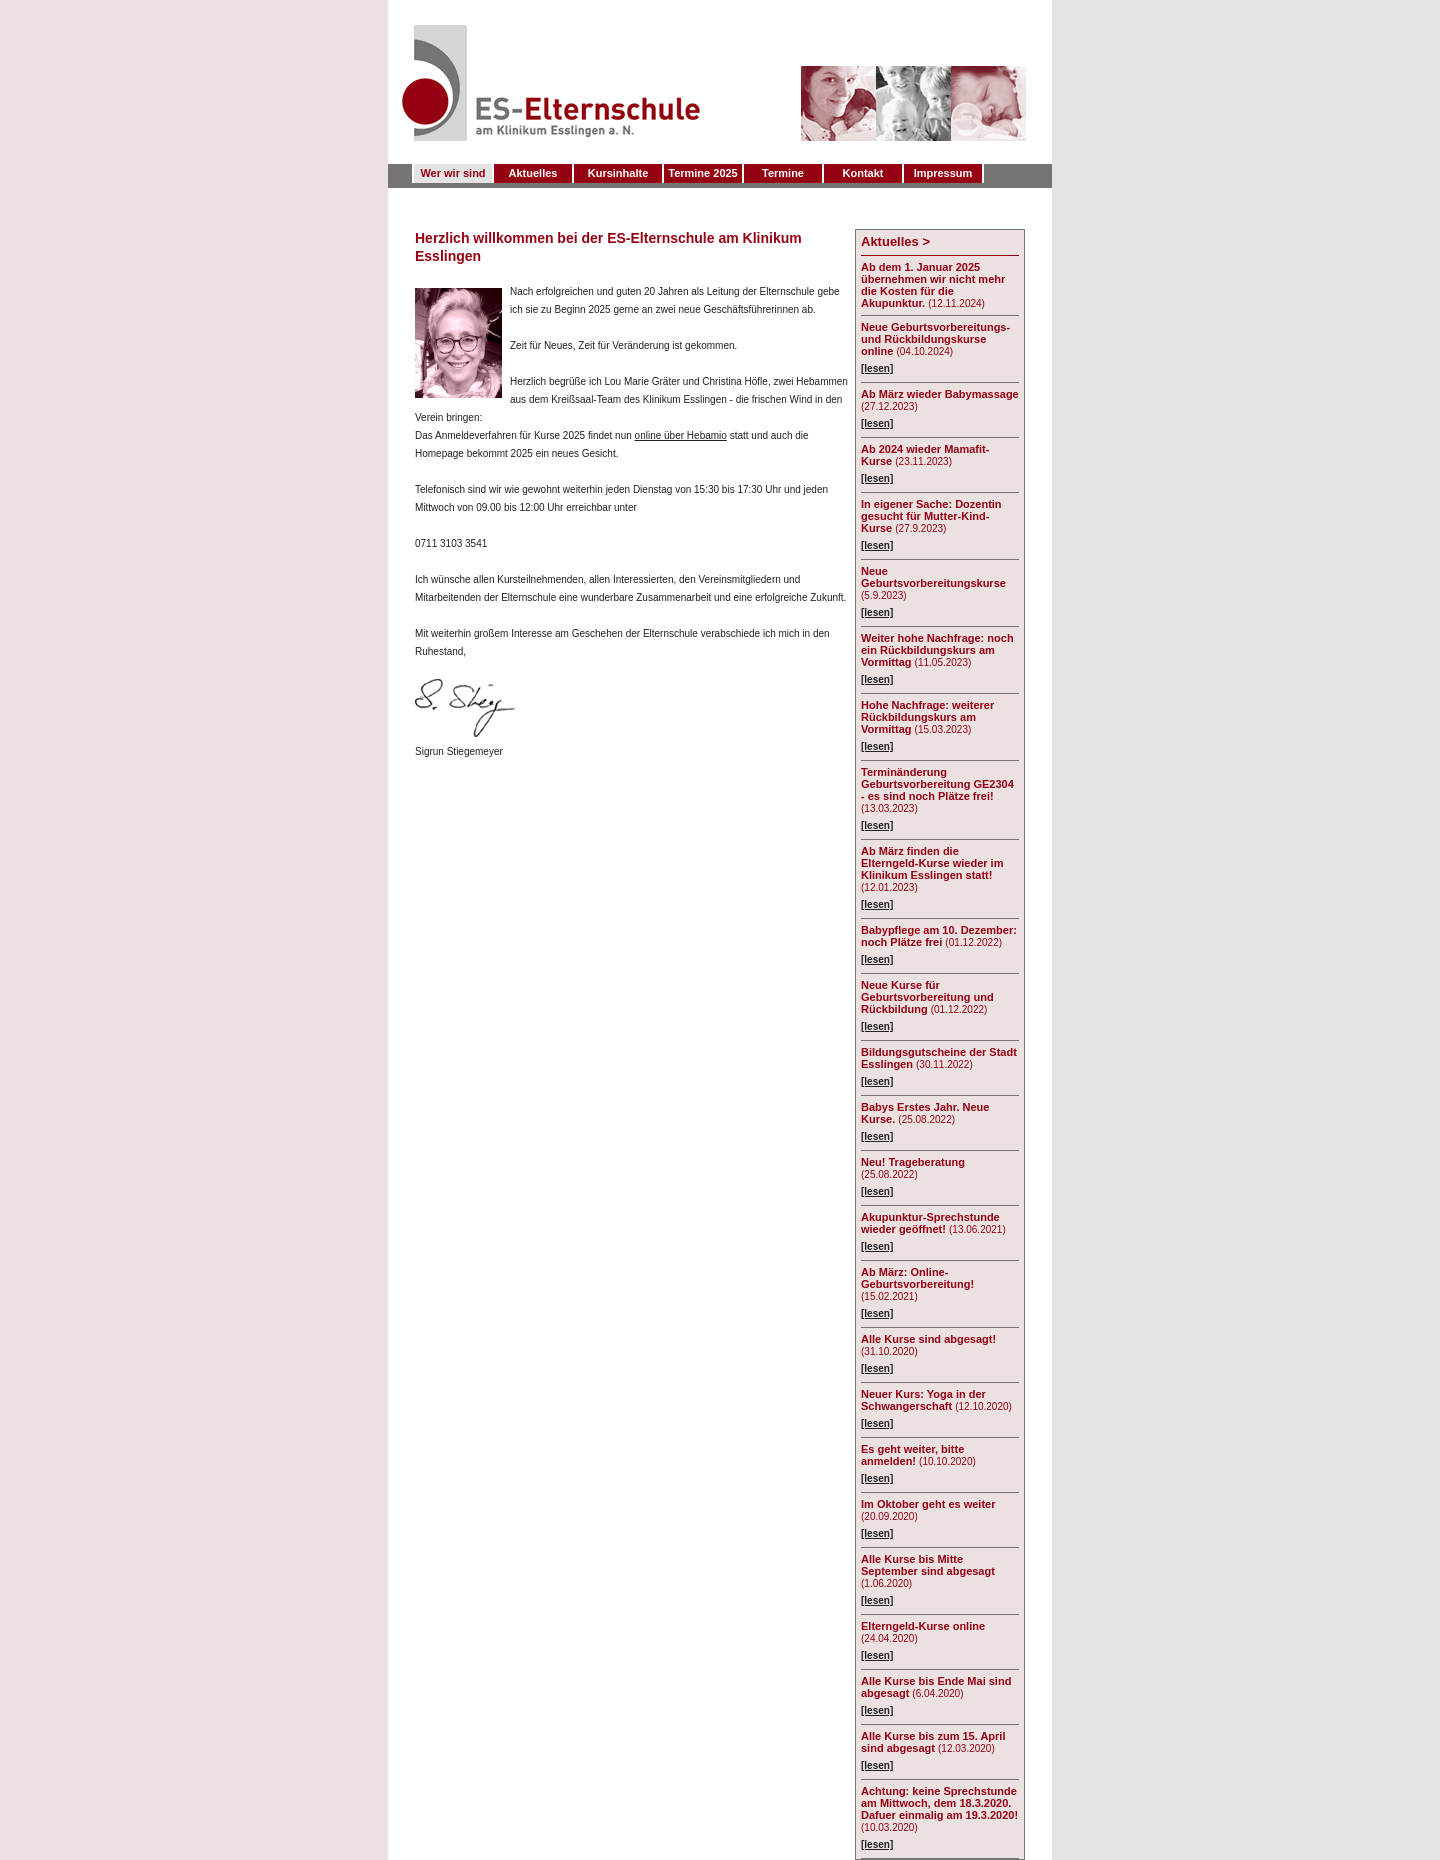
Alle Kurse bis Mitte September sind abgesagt (928, 1565)
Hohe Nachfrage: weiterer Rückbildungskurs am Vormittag (927, 717)
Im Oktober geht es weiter (928, 1504)
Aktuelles (533, 173)
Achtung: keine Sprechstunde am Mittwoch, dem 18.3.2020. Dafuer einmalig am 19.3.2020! (939, 1803)
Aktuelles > (895, 241)
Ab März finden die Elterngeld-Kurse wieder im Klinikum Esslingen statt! (932, 863)
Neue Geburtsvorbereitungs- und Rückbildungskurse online (935, 339)
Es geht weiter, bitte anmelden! (912, 1455)
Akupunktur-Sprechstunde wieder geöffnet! (930, 1223)
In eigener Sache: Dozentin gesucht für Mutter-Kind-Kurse (931, 516)
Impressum (943, 173)
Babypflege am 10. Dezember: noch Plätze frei (939, 936)
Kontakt (863, 173)
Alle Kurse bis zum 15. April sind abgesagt (933, 1742)
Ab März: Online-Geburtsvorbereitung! (917, 1278)
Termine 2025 (703, 173)
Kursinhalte (618, 173)
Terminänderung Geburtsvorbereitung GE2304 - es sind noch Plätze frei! (937, 784)
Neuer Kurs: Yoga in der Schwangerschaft (923, 1400)
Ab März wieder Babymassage (940, 394)
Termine (783, 173)
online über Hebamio (681, 435)
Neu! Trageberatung (913, 1162)
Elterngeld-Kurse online (923, 1626)
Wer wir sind (452, 173)
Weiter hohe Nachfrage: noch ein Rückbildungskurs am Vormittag (937, 650)
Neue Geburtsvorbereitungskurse (933, 577)
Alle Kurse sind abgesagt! (928, 1339)
